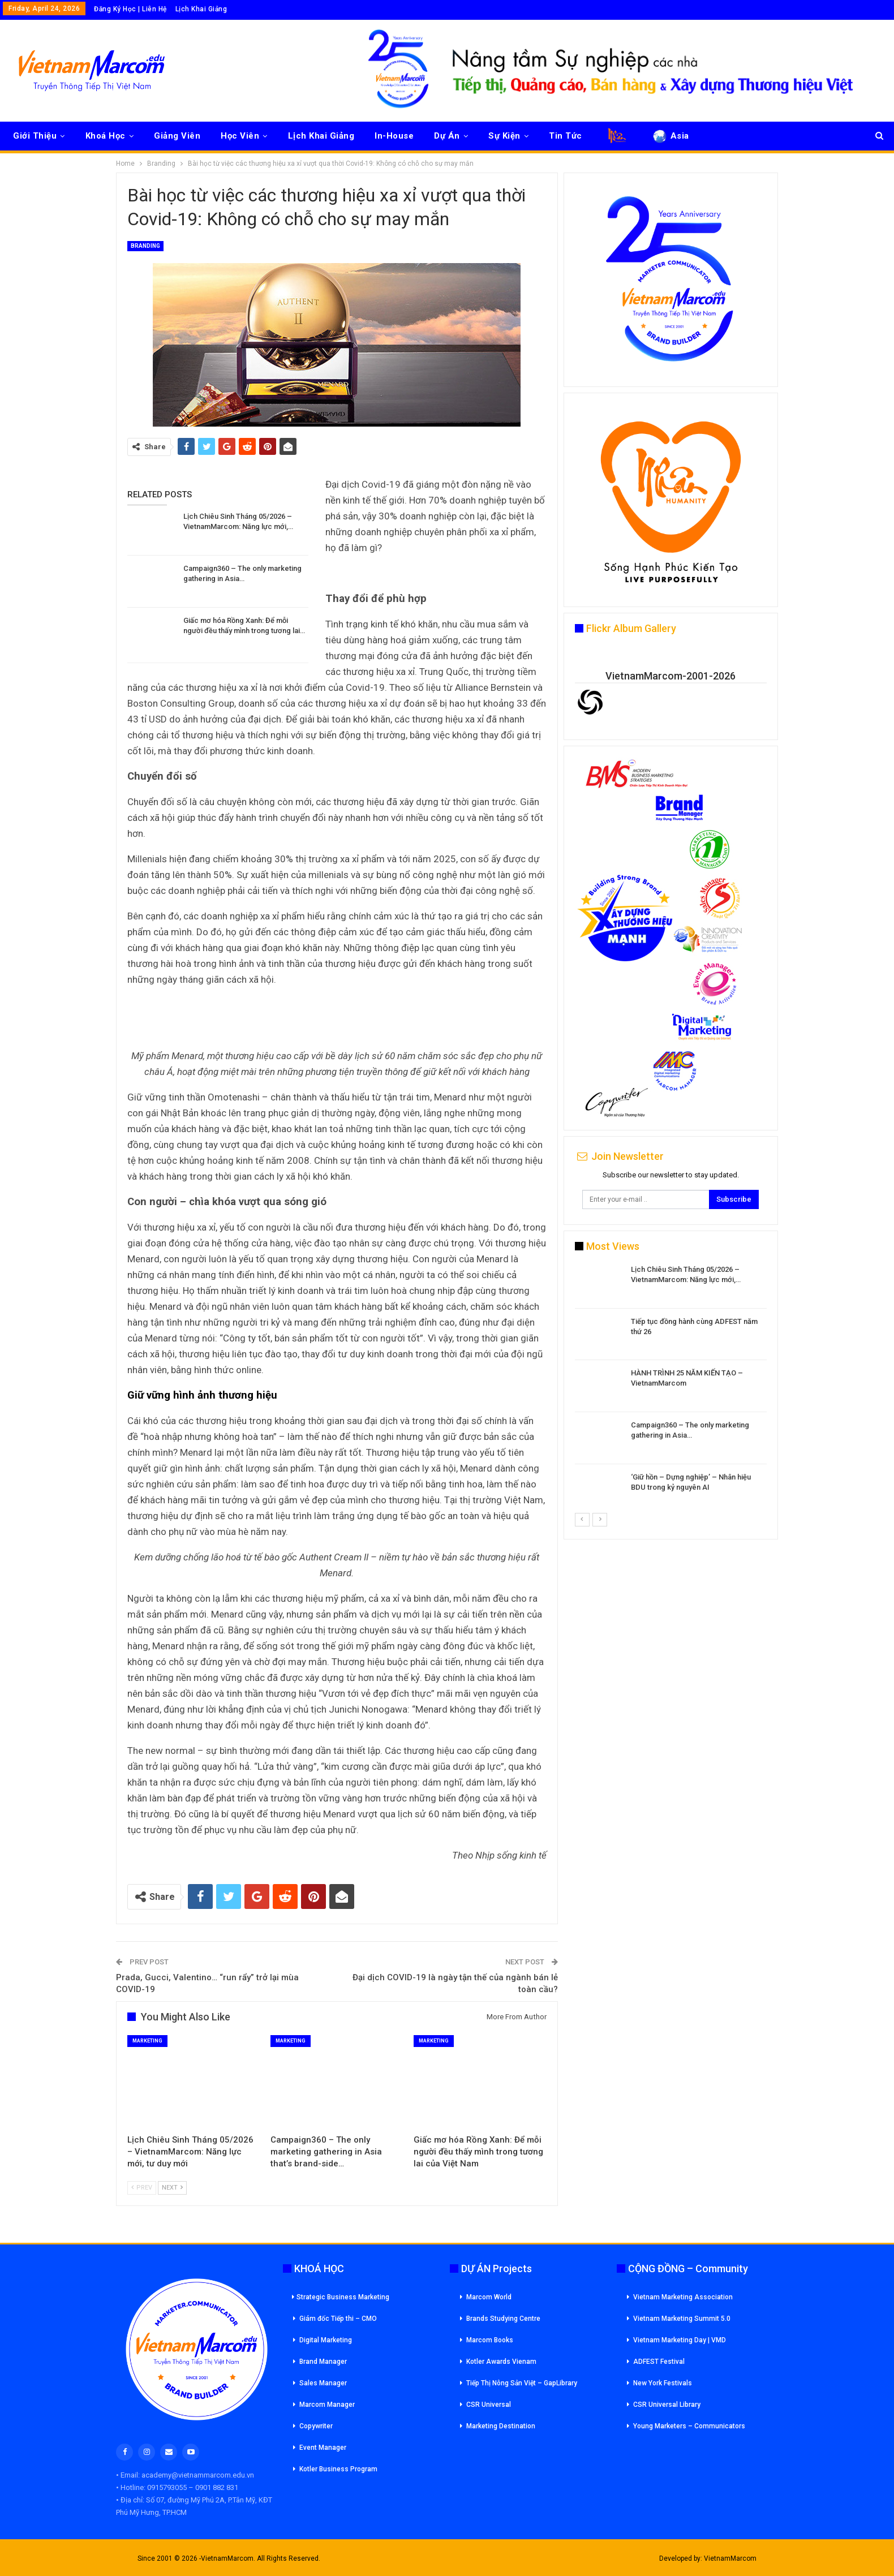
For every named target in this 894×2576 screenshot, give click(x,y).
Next (172, 2187)
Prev (141, 2187)
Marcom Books (489, 2340)
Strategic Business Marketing (340, 2297)
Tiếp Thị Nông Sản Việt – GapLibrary (521, 2383)
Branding (145, 246)
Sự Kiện (504, 136)
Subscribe (733, 1199)
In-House (394, 136)
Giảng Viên (177, 136)
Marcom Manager (327, 2405)
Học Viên (240, 136)
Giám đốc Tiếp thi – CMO (338, 2319)
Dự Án (447, 136)
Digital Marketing (325, 2340)
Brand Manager (323, 2362)
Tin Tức (565, 136)
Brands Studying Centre (503, 2319)
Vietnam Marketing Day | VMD (679, 2340)
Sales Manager (323, 2383)
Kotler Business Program (338, 2469)
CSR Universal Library (666, 2405)
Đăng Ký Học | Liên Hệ (130, 9)
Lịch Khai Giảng (201, 9)
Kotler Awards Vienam (501, 2362)
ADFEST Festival (659, 2362)
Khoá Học (105, 136)
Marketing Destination (500, 2426)
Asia (670, 136)
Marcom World (489, 2297)
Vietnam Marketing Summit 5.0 (681, 2319)
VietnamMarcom (730, 2558)
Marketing (147, 2041)
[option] (671, 1388)
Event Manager (322, 2448)
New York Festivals (662, 2383)
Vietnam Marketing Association (683, 2297)
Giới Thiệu (35, 136)
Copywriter (316, 2426)
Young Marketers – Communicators (689, 2426)
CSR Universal (488, 2405)
